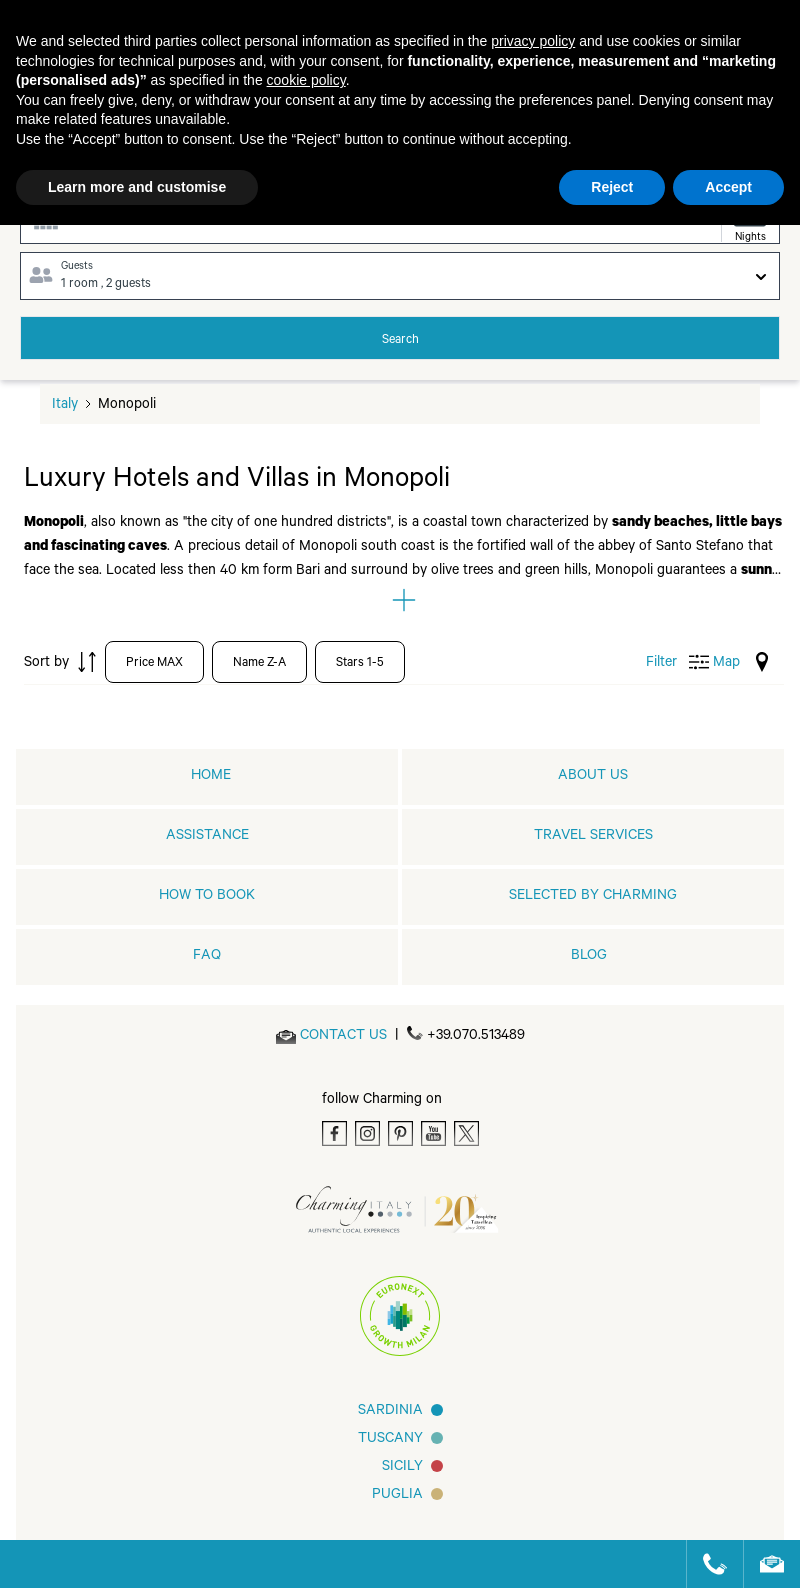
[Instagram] (367, 1133)
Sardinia (390, 1412)
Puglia (397, 1496)
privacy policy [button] (533, 41)
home (211, 777)
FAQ (207, 957)
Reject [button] (612, 187)
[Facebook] (334, 1133)
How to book (207, 897)
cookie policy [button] (306, 80)
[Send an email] (343, 1037)
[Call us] (706, 1564)
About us (593, 777)
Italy (65, 406)
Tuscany (390, 1440)
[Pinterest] (400, 1133)
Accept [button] (728, 187)
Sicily (402, 1468)
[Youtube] (433, 1133)
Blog (589, 957)
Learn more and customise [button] (137, 187)
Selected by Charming (593, 897)
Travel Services (593, 837)
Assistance (207, 837)
